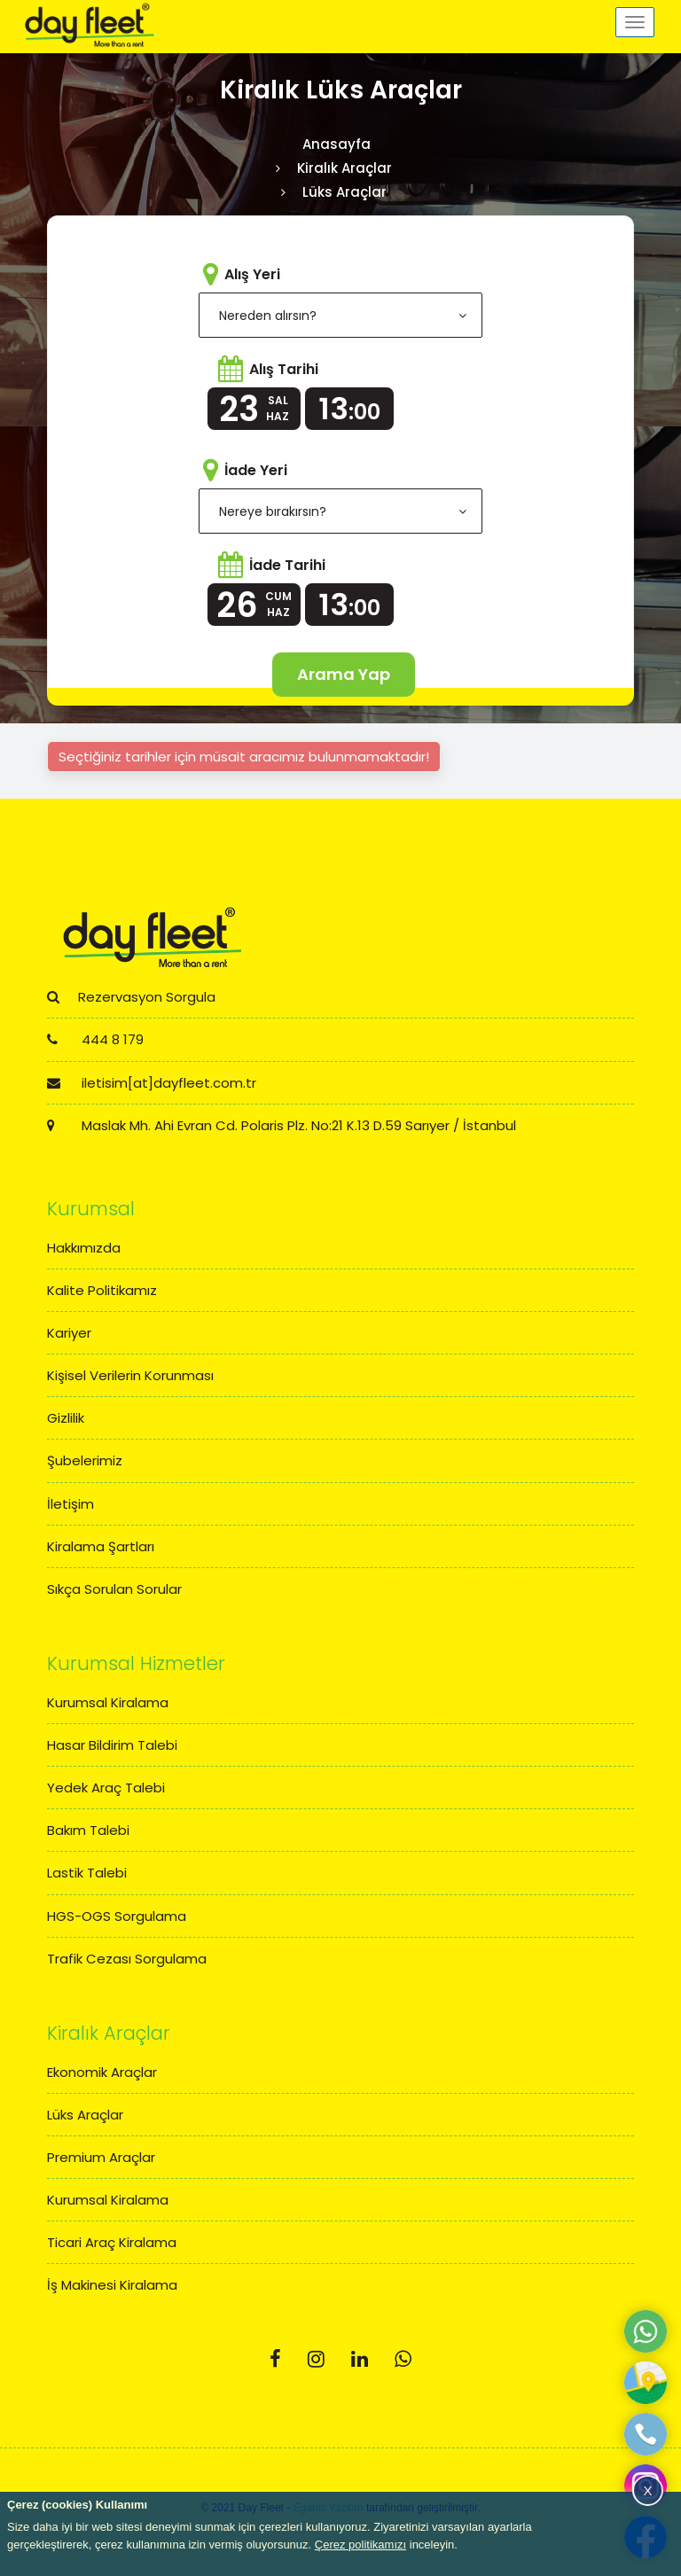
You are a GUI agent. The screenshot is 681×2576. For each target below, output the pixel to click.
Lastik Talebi (87, 1872)
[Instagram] (316, 2359)
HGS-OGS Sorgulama (116, 1916)
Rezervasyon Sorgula (131, 996)
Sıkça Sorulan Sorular (114, 1589)
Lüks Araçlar (85, 2114)
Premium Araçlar (101, 2157)
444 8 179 (95, 1039)
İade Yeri (255, 470)
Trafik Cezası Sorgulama (127, 1958)
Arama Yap (343, 674)
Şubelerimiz (84, 1460)
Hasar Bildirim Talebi (112, 1745)
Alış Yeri (252, 274)
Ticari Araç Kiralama (111, 2242)
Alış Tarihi (283, 369)
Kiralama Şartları (100, 1546)
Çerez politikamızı (360, 2544)
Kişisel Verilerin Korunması (130, 1375)
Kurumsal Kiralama (107, 1702)
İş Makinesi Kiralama (112, 2284)
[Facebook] (275, 2359)
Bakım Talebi (88, 1830)
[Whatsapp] (403, 2359)
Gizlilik (65, 1418)
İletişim (70, 1504)
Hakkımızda (84, 1247)
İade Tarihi (287, 565)
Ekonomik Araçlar (102, 2072)
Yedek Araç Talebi (106, 1787)
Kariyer (69, 1332)
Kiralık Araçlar (344, 168)
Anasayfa (336, 144)
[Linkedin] (359, 2359)
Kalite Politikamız (102, 1290)
